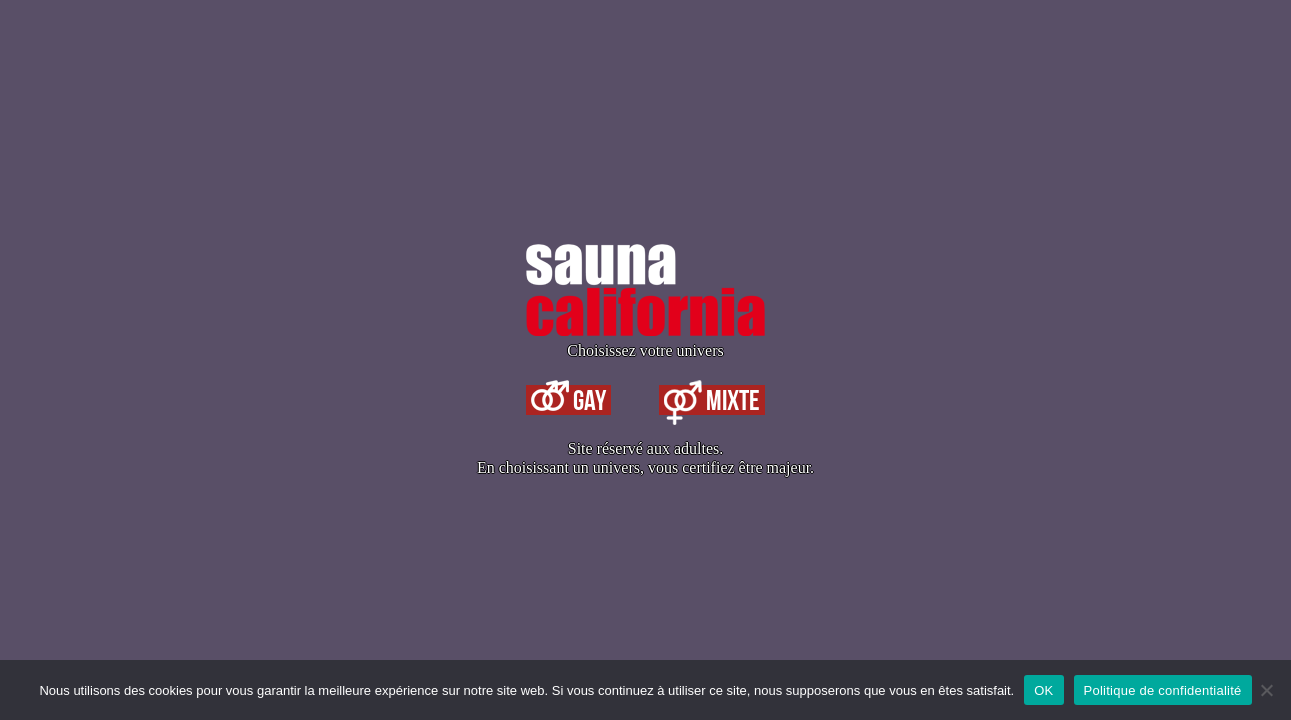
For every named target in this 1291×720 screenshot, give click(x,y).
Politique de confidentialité (1163, 690)
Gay (568, 400)
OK (1043, 690)
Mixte (712, 400)
